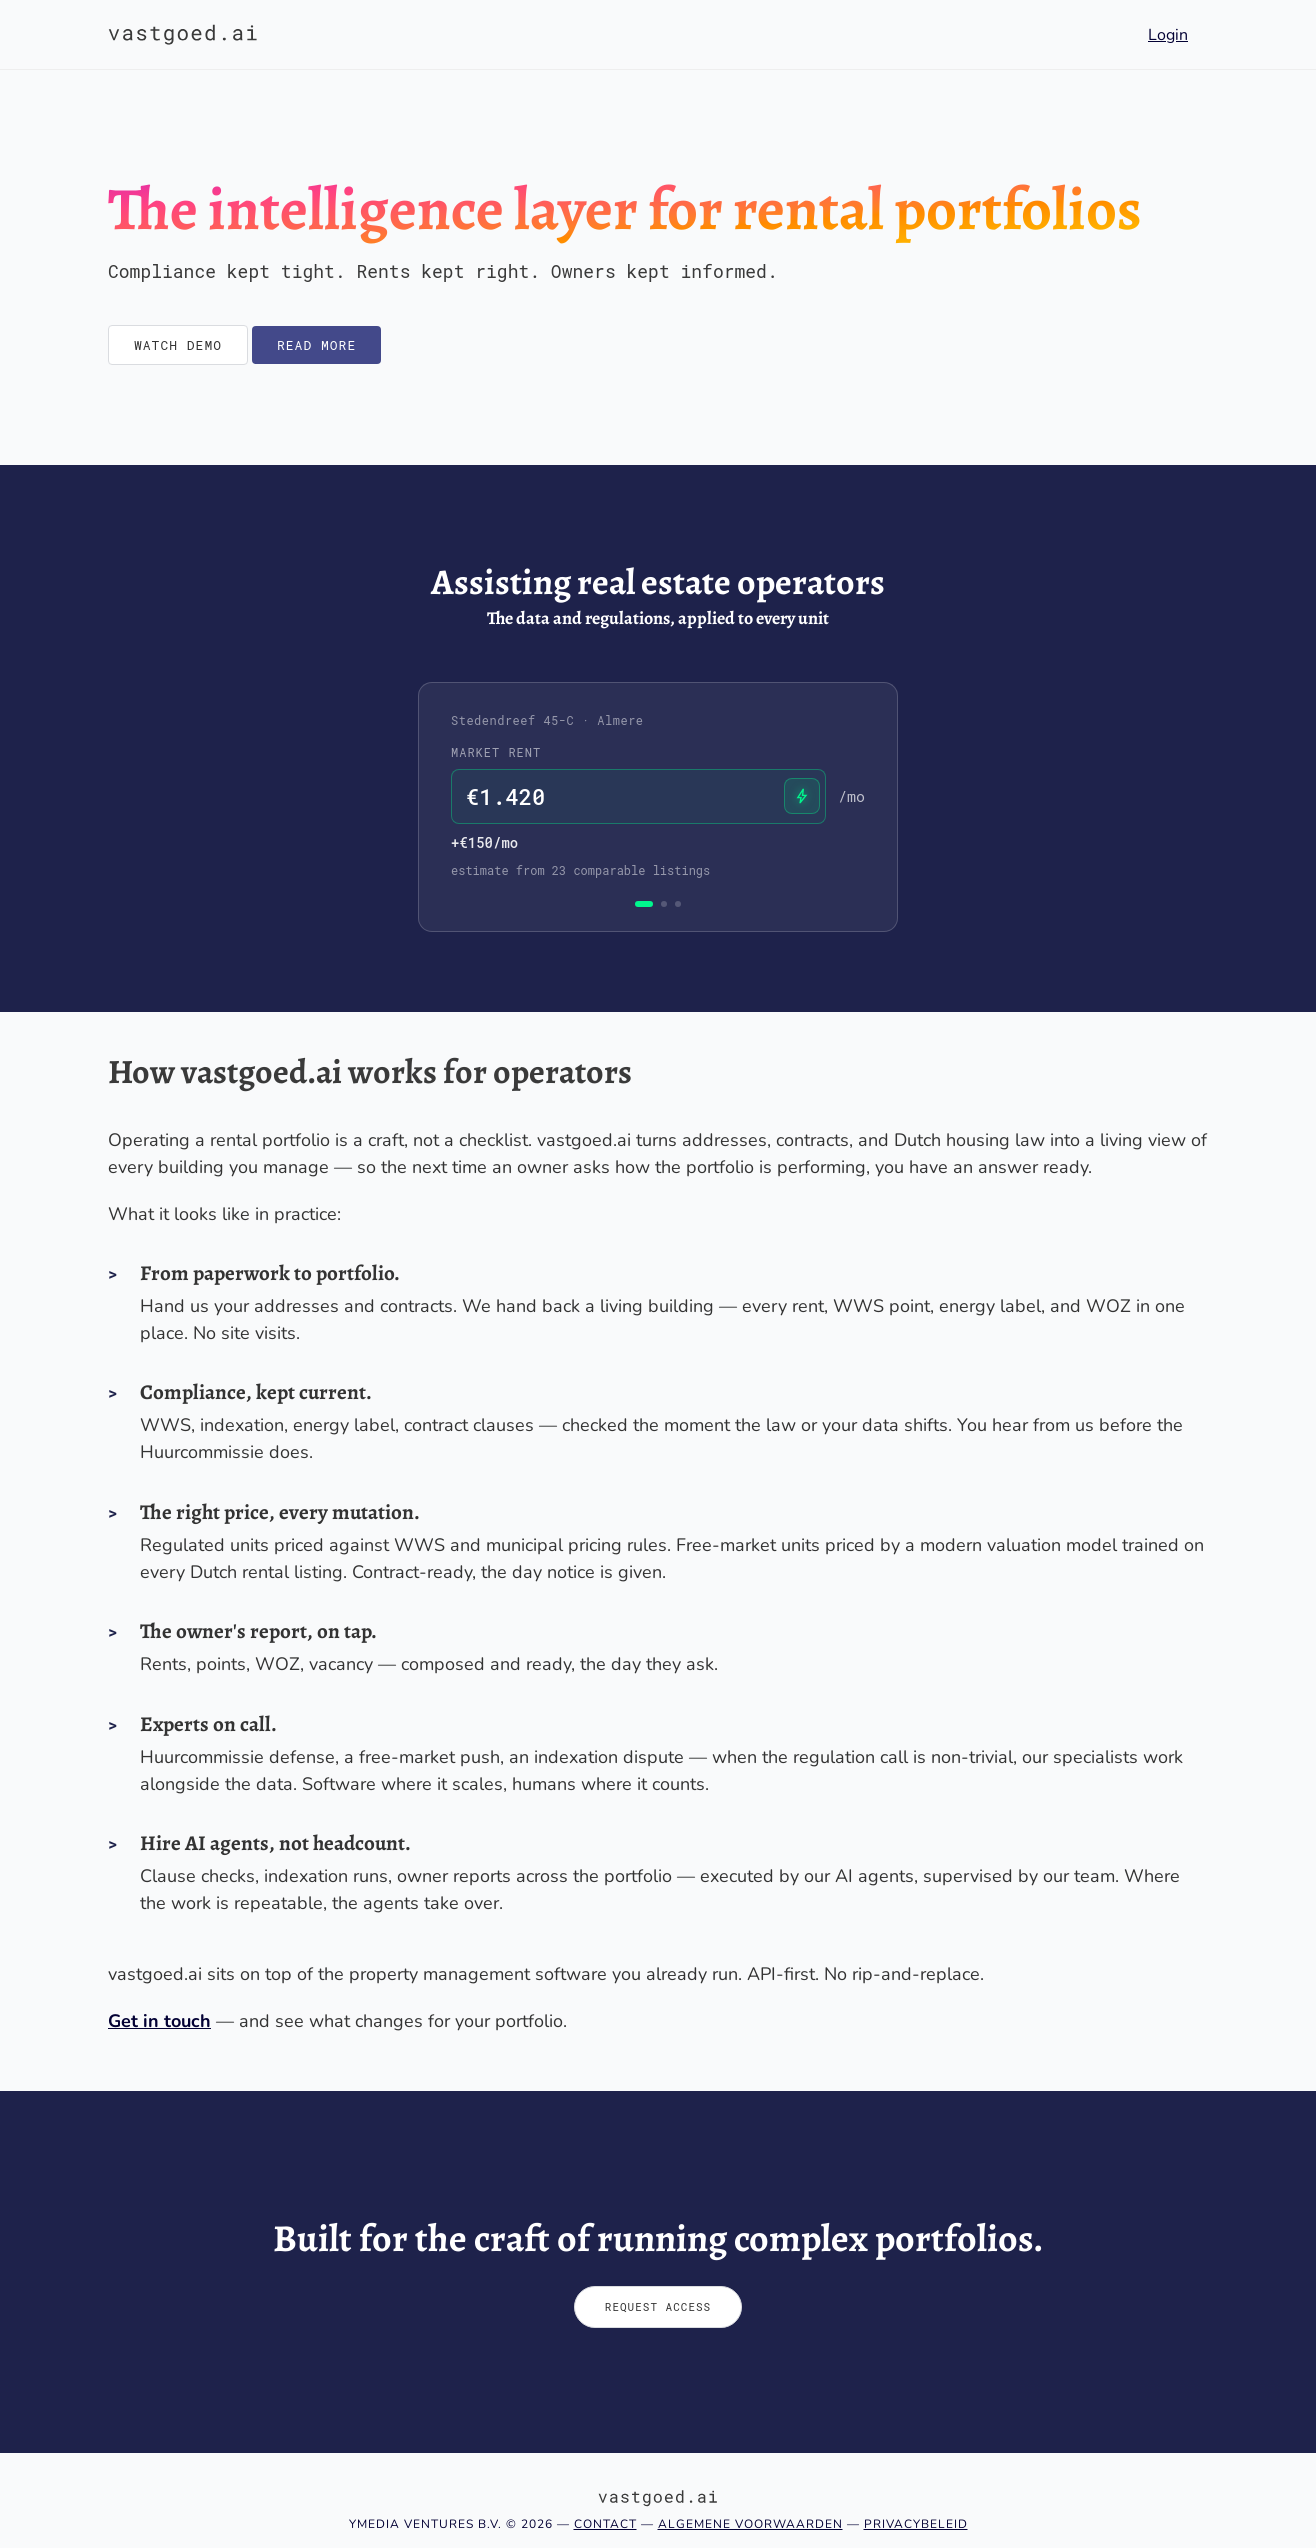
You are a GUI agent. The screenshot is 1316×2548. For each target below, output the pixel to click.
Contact (605, 2524)
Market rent (496, 752)
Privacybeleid (916, 2524)
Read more (316, 345)
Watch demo (178, 345)
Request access (658, 2306)
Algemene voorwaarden (750, 2524)
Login (1168, 35)
